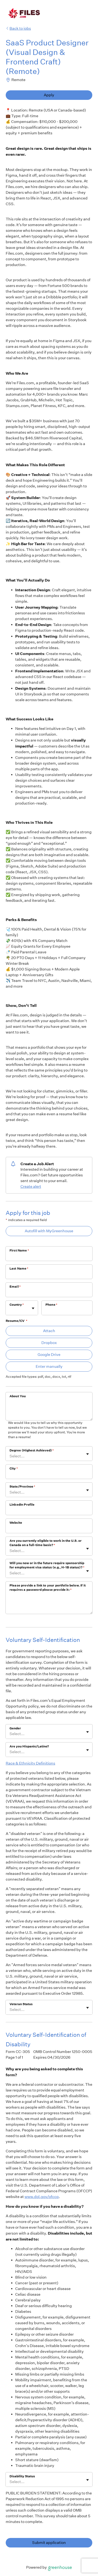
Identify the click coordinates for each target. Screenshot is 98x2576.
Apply (49, 95)
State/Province (22, 1486)
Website (16, 1523)
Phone (51, 1305)
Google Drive (49, 1354)
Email (15, 1287)
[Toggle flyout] (33, 1308)
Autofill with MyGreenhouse (49, 1231)
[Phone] (67, 1311)
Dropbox (49, 1342)
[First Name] (49, 1257)
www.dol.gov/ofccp (41, 2196)
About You (18, 1396)
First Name (19, 1250)
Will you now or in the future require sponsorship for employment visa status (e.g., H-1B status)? (47, 1565)
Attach (49, 1331)
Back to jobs (18, 28)
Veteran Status (21, 2004)
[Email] (49, 1293)
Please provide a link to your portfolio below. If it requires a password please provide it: (48, 1587)
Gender (15, 1728)
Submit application (49, 2542)
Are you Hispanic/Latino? (29, 1746)
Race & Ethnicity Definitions (30, 1763)
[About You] (49, 1410)
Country (17, 1305)
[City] (49, 1475)
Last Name (19, 1268)
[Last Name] (49, 1275)
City (14, 1468)
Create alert (30, 1186)
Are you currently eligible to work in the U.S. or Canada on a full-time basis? (46, 1543)
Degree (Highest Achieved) (32, 1450)
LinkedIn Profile (22, 1505)
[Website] (49, 1529)
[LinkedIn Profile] (49, 1511)
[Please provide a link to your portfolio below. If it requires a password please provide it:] (49, 1604)
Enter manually (49, 1366)
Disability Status (22, 2476)
